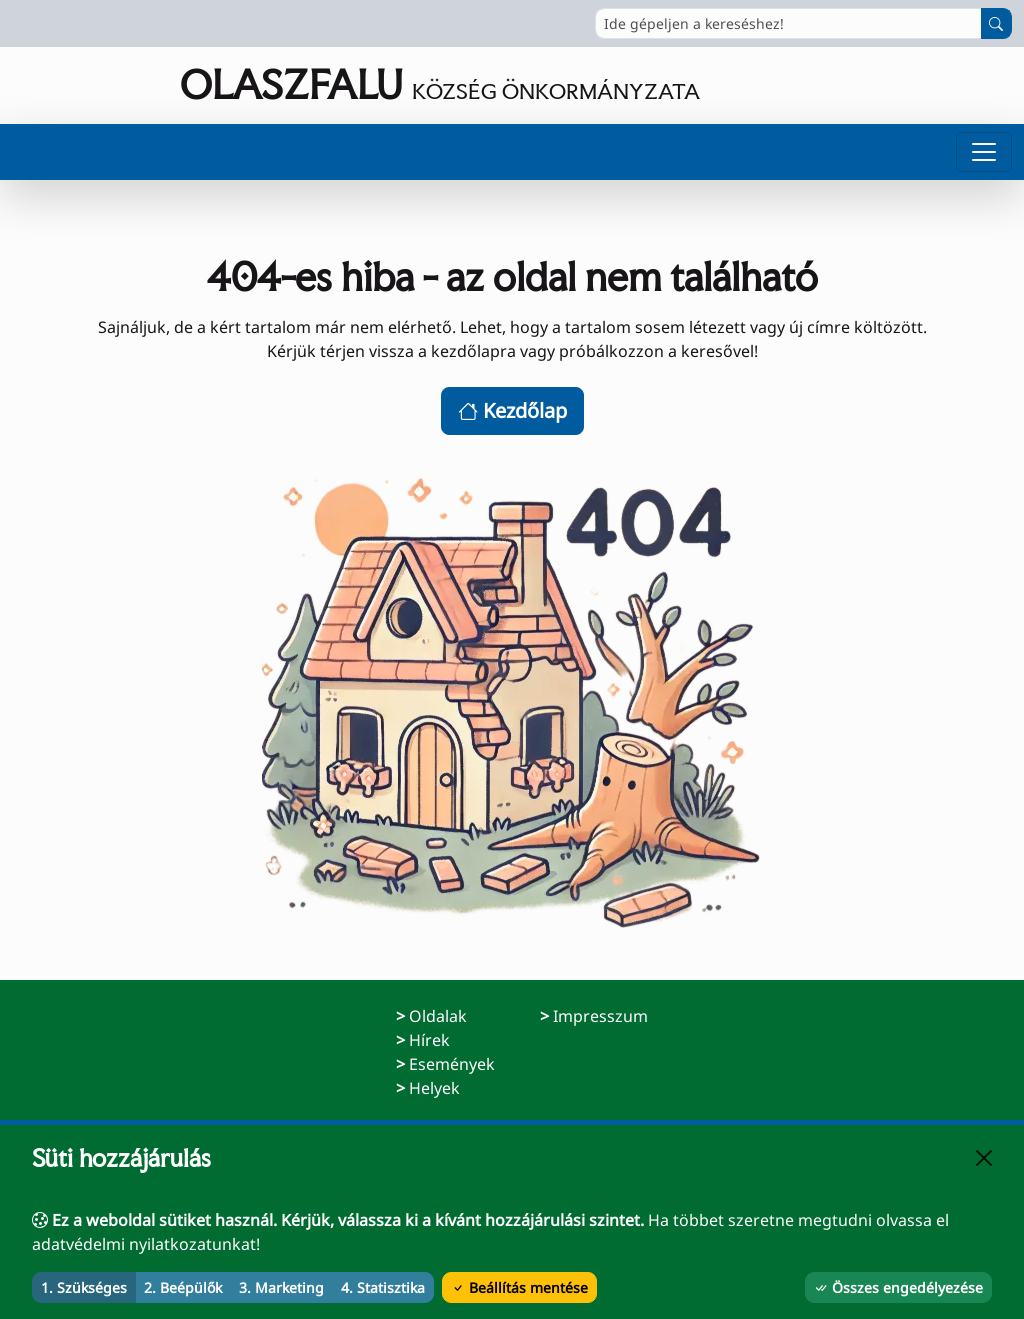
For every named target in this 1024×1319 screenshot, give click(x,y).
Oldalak (438, 1016)
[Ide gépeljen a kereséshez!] (788, 23)
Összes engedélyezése (898, 1287)
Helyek (434, 1088)
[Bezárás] (984, 1158)
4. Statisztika (383, 1287)
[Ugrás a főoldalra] (356, 85)
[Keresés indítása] (996, 23)
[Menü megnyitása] (984, 152)
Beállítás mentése (519, 1287)
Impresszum (600, 1015)
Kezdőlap (512, 410)
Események (452, 1064)
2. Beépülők (183, 1287)
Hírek (429, 1040)
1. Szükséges (84, 1287)
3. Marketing (281, 1287)
